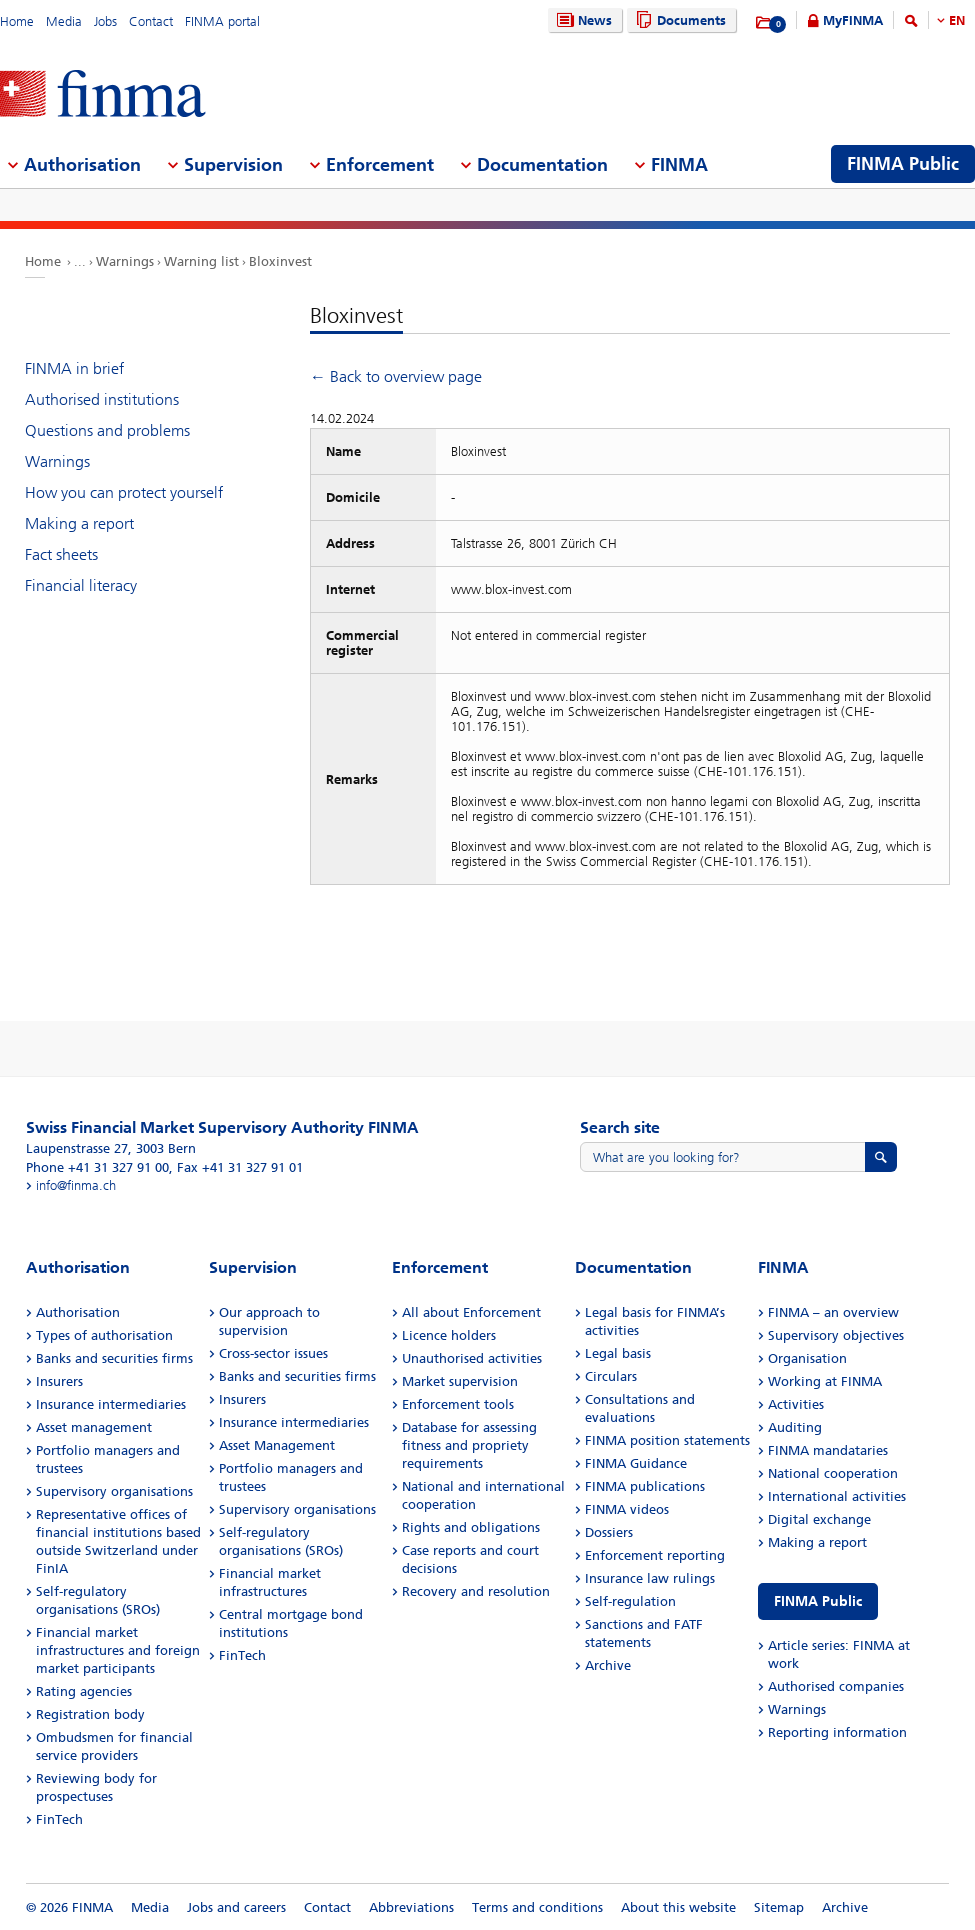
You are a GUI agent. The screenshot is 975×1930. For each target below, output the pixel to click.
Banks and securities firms (114, 1358)
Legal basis (618, 1353)
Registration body (90, 1714)
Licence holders (449, 1335)
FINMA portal (222, 21)
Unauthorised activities (472, 1358)
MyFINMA (853, 20)
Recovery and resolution (476, 1591)
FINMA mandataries (828, 1450)
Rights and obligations (471, 1527)
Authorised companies (836, 1686)
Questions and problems (107, 430)
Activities (796, 1404)
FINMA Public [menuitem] (903, 164)
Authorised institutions (102, 399)
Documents (678, 20)
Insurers (59, 1381)
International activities (837, 1496)
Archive (608, 1665)
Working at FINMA (825, 1381)
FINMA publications (645, 1486)
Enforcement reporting (655, 1555)
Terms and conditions (537, 1907)
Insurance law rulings (650, 1578)
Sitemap (779, 1907)
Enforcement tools (458, 1404)
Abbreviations (411, 1907)
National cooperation (833, 1473)
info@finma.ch (76, 1185)
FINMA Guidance (636, 1463)
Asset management (94, 1427)
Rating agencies (84, 1691)
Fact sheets (61, 554)
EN (957, 20)
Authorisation (78, 1312)
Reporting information (837, 1732)
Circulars (611, 1376)
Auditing (795, 1427)
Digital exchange (819, 1519)
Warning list (201, 261)
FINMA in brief (74, 368)
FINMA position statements (667, 1440)
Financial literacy (81, 585)
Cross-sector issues (273, 1353)
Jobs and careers (236, 1907)
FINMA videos (627, 1509)
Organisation (807, 1358)
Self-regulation (630, 1601)
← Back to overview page (396, 376)
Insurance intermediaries (111, 1404)
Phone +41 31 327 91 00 (97, 1167)
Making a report (79, 523)
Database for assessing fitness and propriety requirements (469, 1445)
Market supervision (460, 1381)
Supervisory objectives (836, 1335)
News (582, 20)
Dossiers (609, 1532)
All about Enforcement (471, 1312)
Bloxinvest (280, 261)
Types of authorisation (104, 1335)
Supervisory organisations (114, 1491)
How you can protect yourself (124, 492)
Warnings (125, 261)
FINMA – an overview (833, 1312)
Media (64, 21)
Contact (151, 21)
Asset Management (277, 1445)
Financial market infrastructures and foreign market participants (118, 1650)
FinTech (59, 1819)
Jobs (105, 21)
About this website (678, 1907)
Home (17, 21)
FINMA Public (818, 1601)
